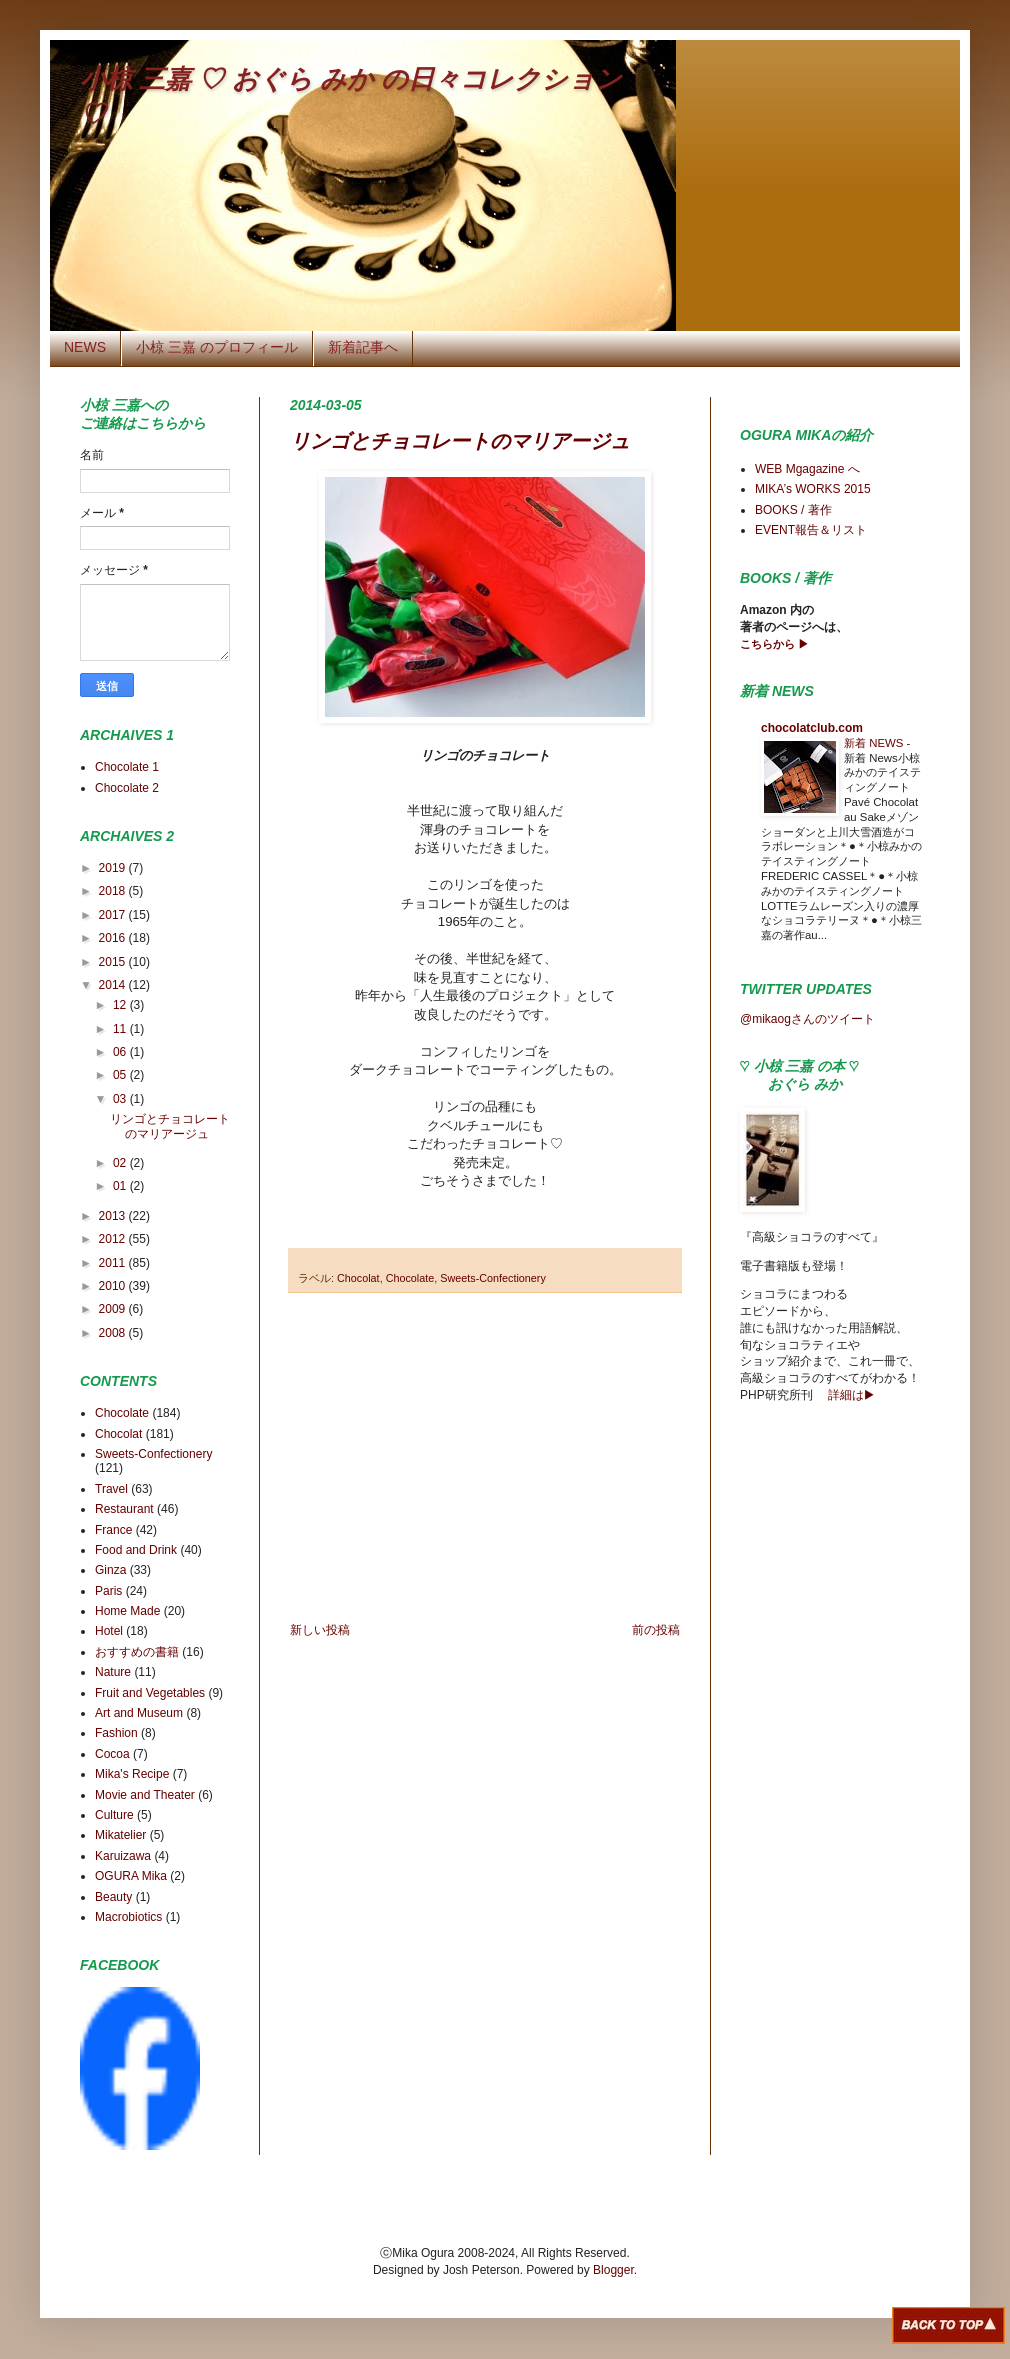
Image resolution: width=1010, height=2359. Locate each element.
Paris (108, 1591)
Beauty (113, 1897)
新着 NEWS (875, 743)
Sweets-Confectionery (493, 1278)
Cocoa (112, 1754)
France (113, 1530)
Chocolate (410, 1278)
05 (121, 1075)
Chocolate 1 (127, 767)
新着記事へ (363, 347)
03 (121, 1099)
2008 (114, 1333)
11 (121, 1029)
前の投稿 (656, 1630)
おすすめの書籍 (137, 1652)
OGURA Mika (131, 1876)
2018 (114, 891)
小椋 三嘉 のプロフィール (217, 347)
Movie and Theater (145, 1795)
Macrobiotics (128, 1917)
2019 (114, 868)
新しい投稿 (320, 1630)
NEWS (85, 347)
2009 (114, 1309)
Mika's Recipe (132, 1774)
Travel (111, 1489)
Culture (114, 1815)
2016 (114, 938)
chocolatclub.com (812, 728)
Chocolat (358, 1278)
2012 (114, 1239)
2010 (114, 1286)
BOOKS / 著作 (793, 510)
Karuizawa (123, 1856)
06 (121, 1052)
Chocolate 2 (127, 788)
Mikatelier (120, 1835)
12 (121, 1005)
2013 (114, 1216)
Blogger (613, 2270)
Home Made (127, 1611)
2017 (114, 915)
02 (121, 1163)
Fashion (116, 1733)
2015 (114, 962)
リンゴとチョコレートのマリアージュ (460, 441)
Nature (113, 1672)
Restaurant (124, 1509)
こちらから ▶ (774, 644)
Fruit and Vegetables (150, 1693)
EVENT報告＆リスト (811, 530)
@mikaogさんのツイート (807, 1019)
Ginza (110, 1570)
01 (121, 1186)
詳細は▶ (850, 1395)
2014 (114, 985)
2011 (114, 1263)
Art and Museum (139, 1713)
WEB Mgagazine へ (807, 469)
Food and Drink (136, 1550)
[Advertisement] (485, 1458)
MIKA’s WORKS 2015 (813, 489)
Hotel (109, 1631)
